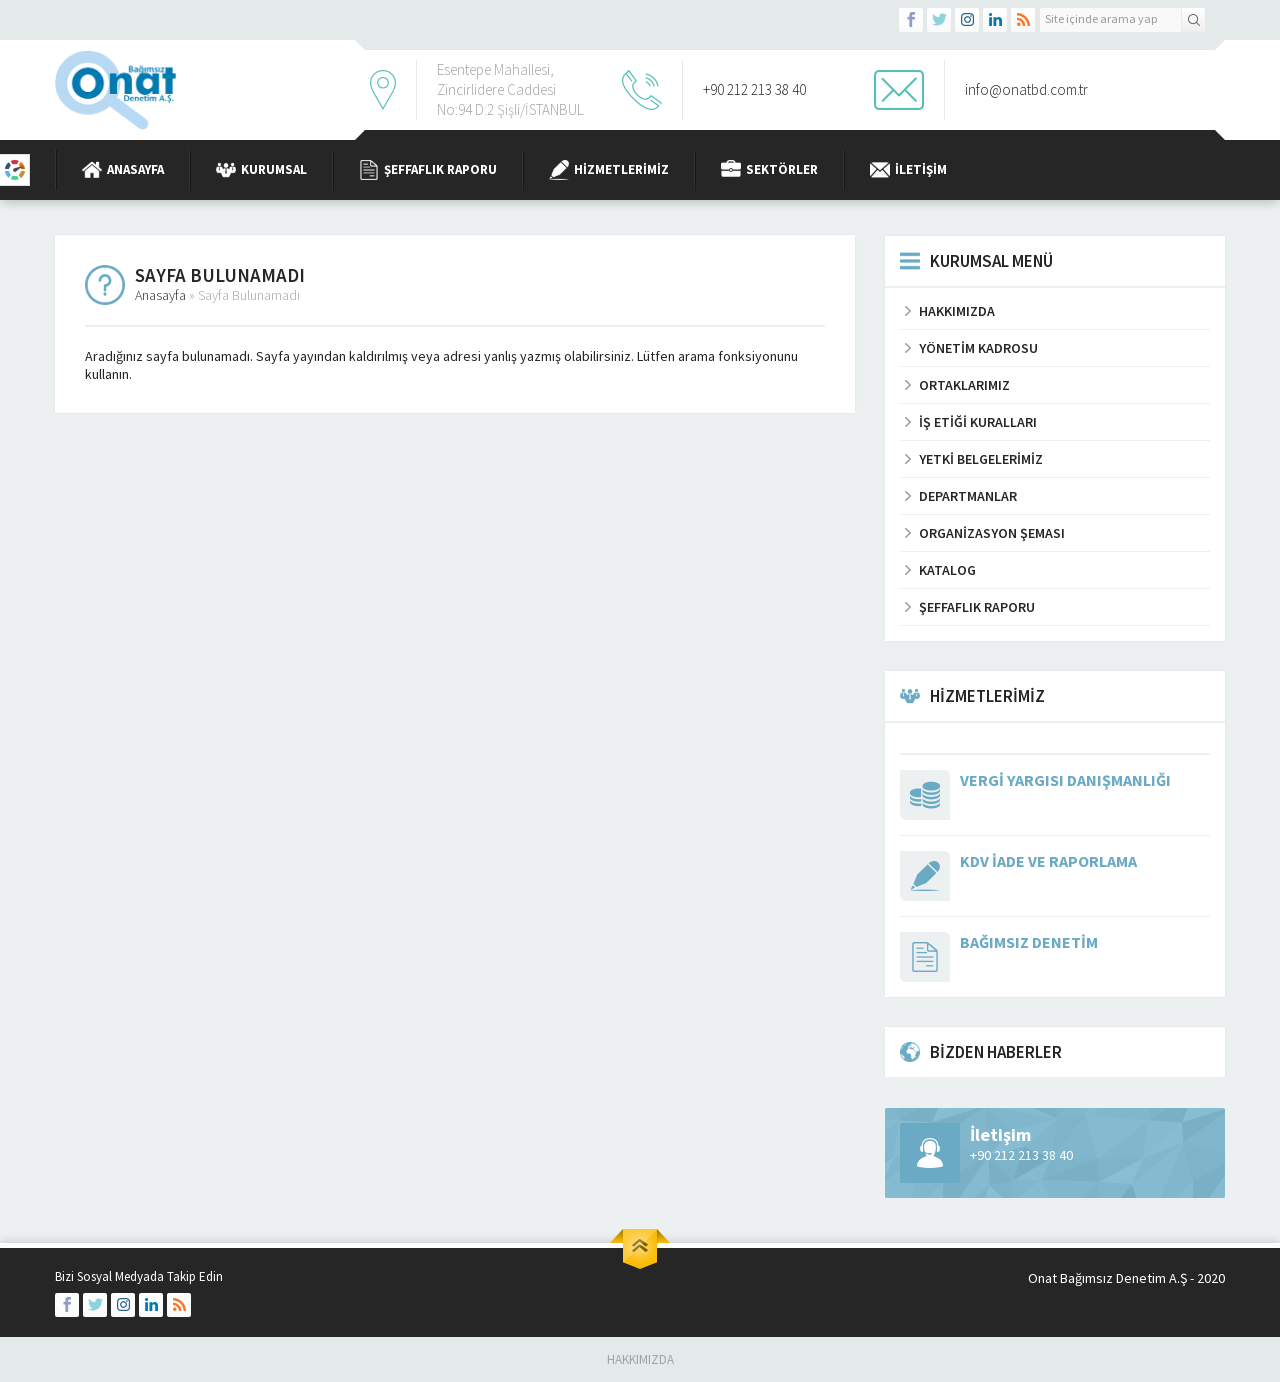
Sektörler (769, 170)
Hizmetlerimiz (609, 170)
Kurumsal (261, 170)
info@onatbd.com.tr (1026, 89)
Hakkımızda (640, 1359)
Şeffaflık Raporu (428, 170)
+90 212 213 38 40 (754, 89)
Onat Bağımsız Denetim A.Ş (1107, 1278)
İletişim (908, 170)
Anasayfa (123, 170)
